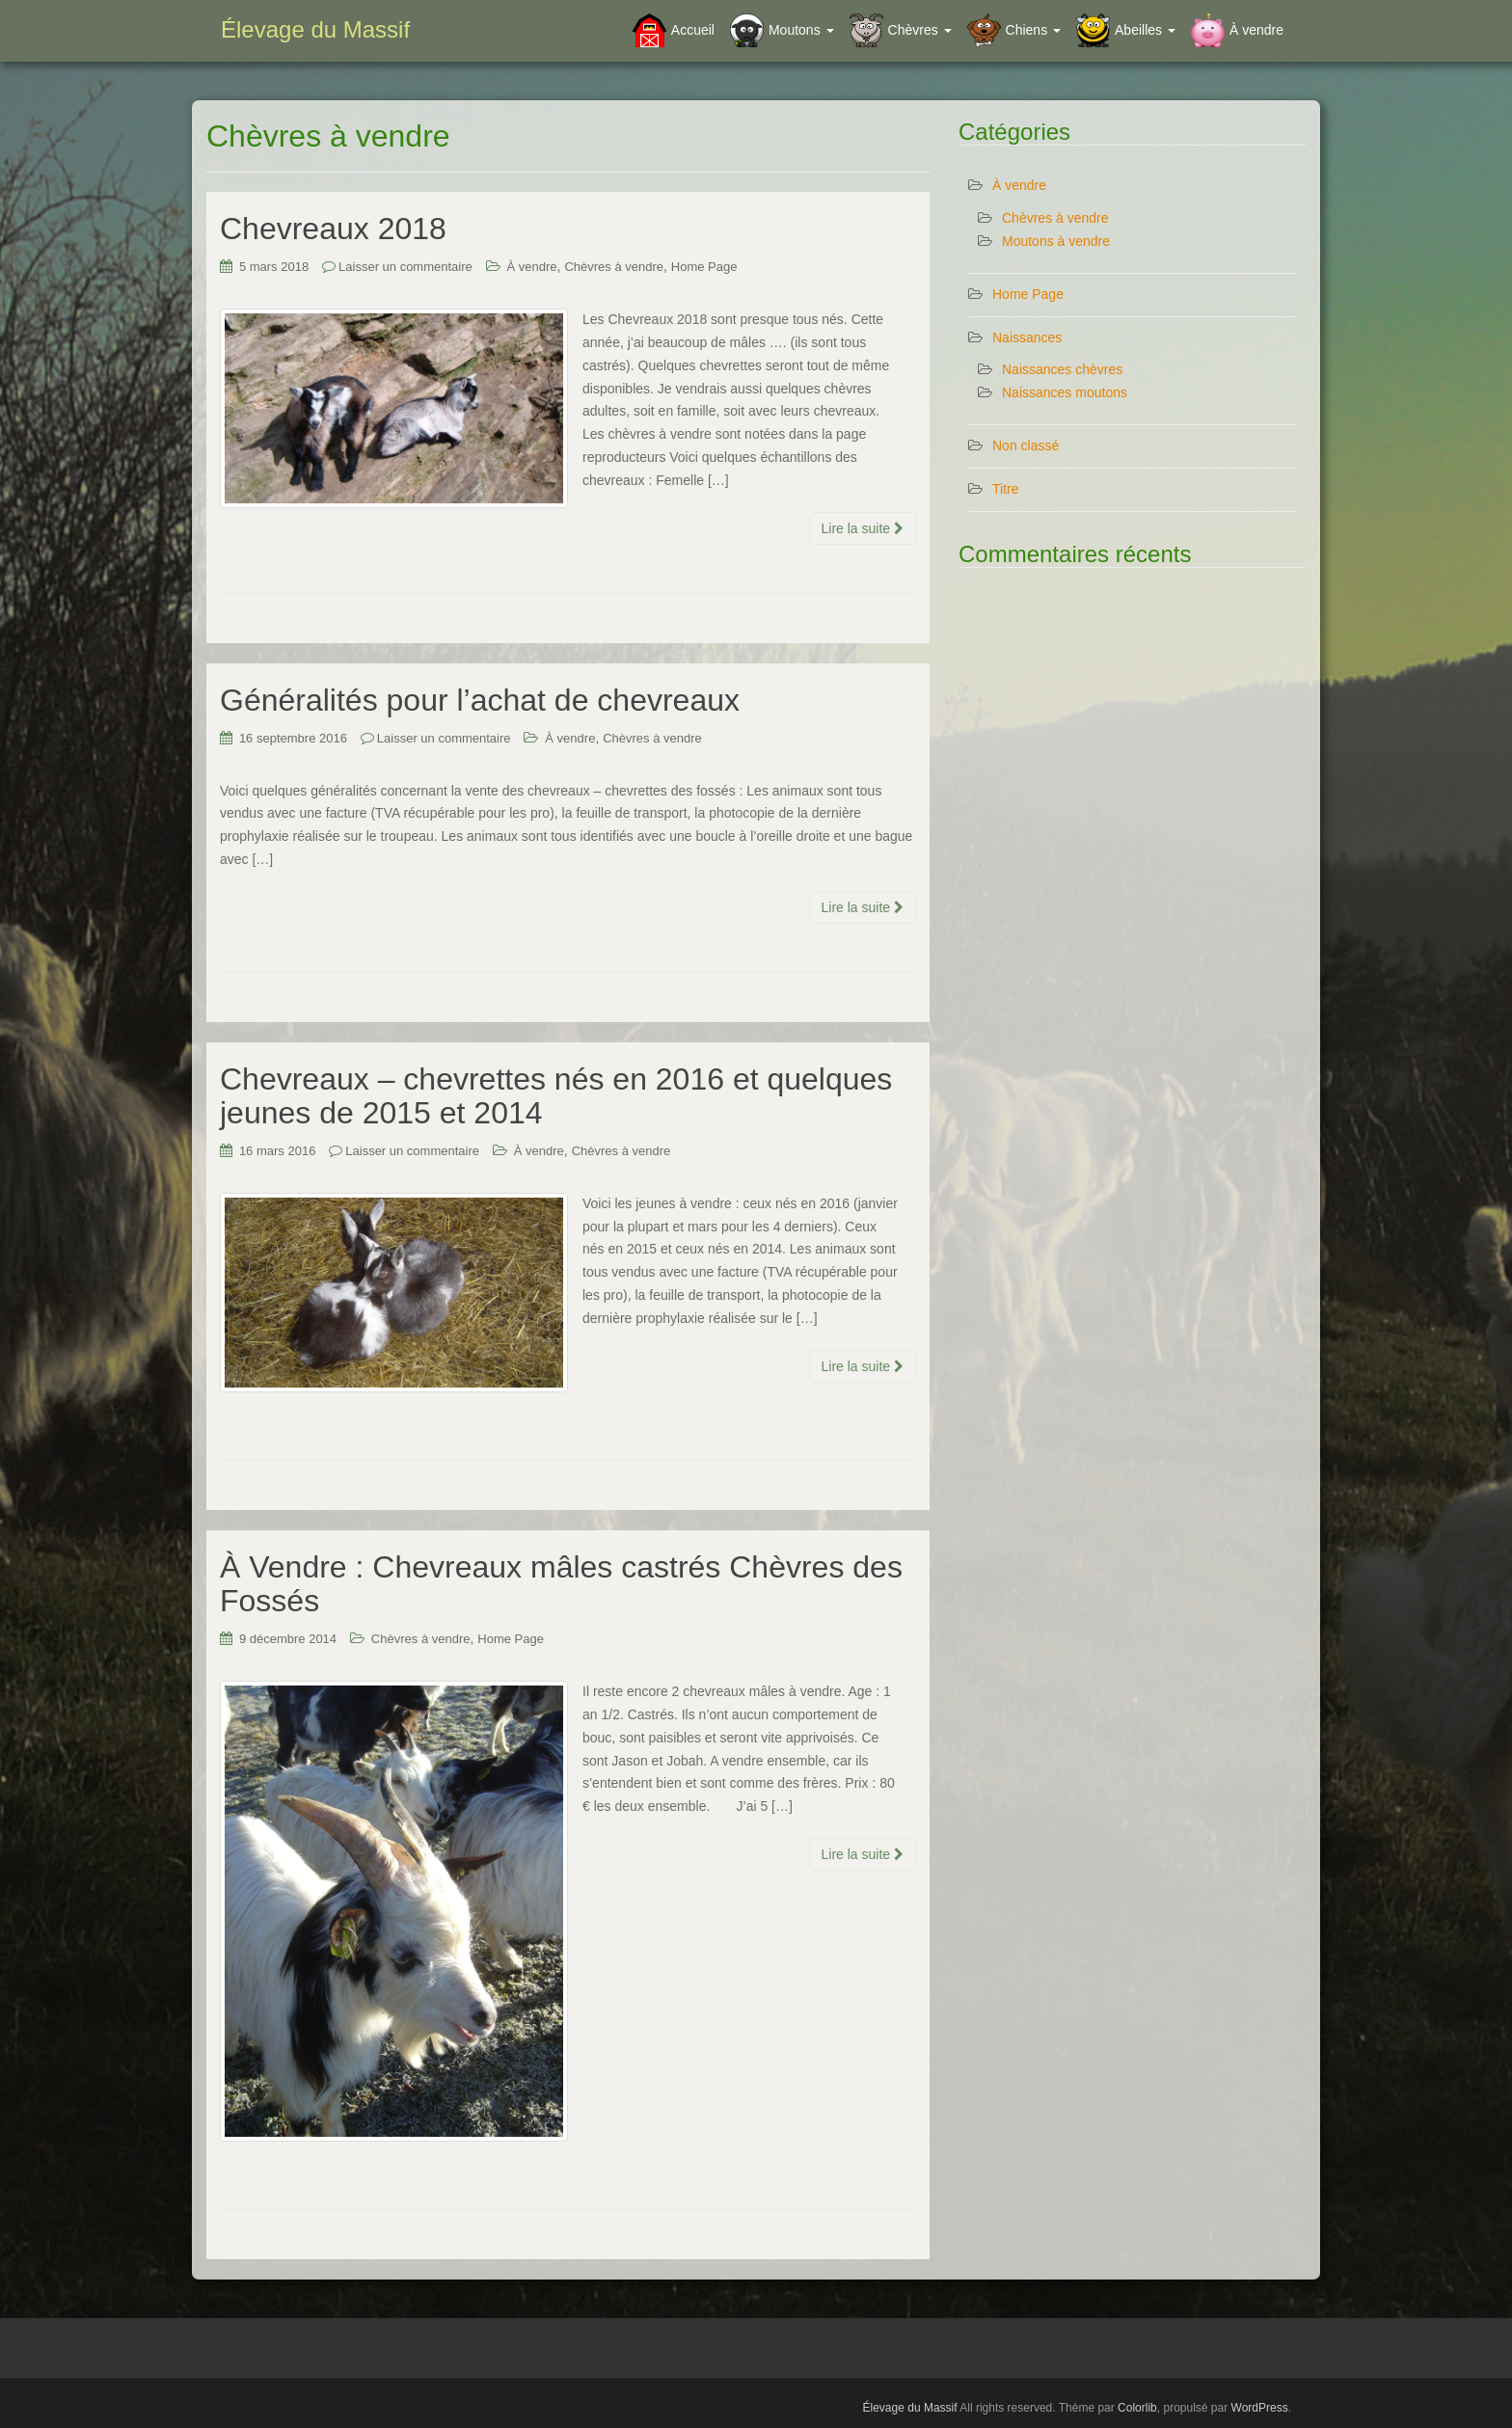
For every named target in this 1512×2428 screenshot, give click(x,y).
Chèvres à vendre (613, 266)
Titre (1005, 489)
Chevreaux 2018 (333, 228)
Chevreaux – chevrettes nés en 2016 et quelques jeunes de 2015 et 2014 (556, 1096)
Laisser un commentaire (405, 266)
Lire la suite (863, 528)
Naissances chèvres (1062, 369)
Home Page (704, 266)
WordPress (1259, 2408)
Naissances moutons (1064, 392)
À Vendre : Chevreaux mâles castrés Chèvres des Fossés (561, 1584)
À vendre (532, 266)
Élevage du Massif (315, 29)
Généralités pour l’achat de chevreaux (480, 700)
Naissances (1027, 337)
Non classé (1025, 445)
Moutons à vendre (1056, 241)
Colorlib (1137, 2408)
